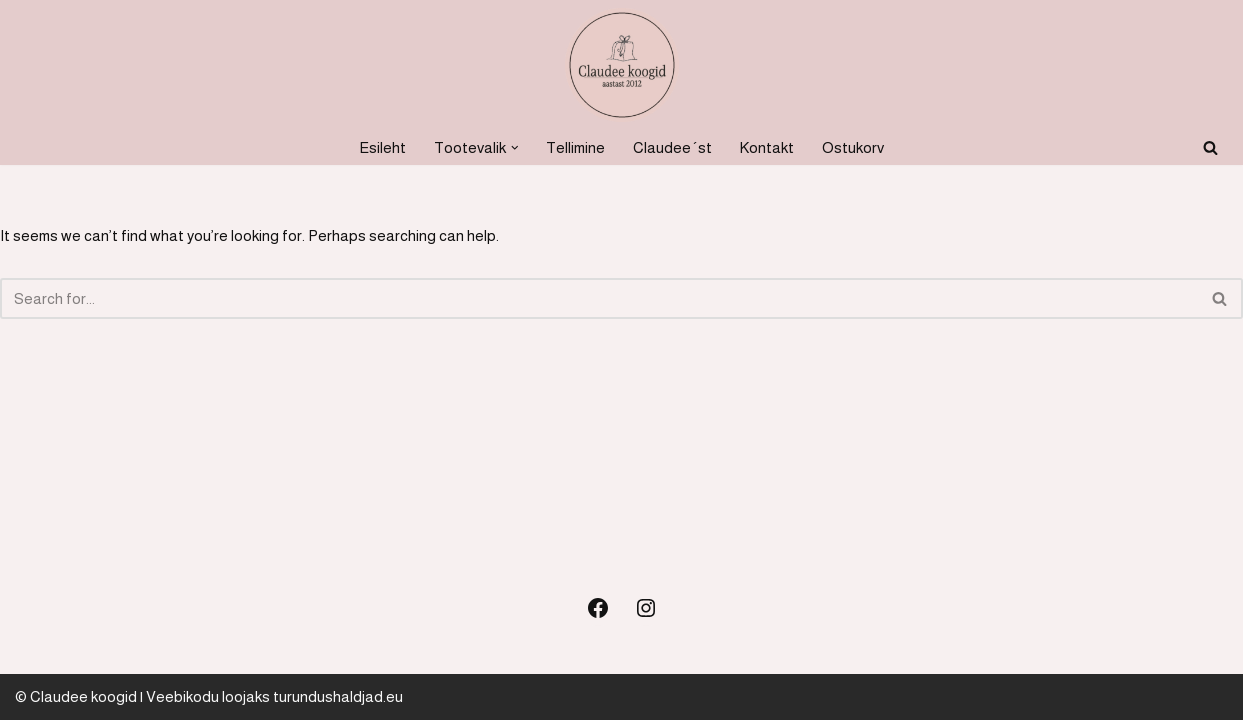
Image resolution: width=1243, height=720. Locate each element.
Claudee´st (672, 147)
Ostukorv (853, 147)
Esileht (382, 147)
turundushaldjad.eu (338, 696)
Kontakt (767, 147)
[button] (515, 148)
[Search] (1210, 147)
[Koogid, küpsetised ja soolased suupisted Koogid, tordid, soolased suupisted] (622, 65)
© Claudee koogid (76, 696)
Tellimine (575, 147)
